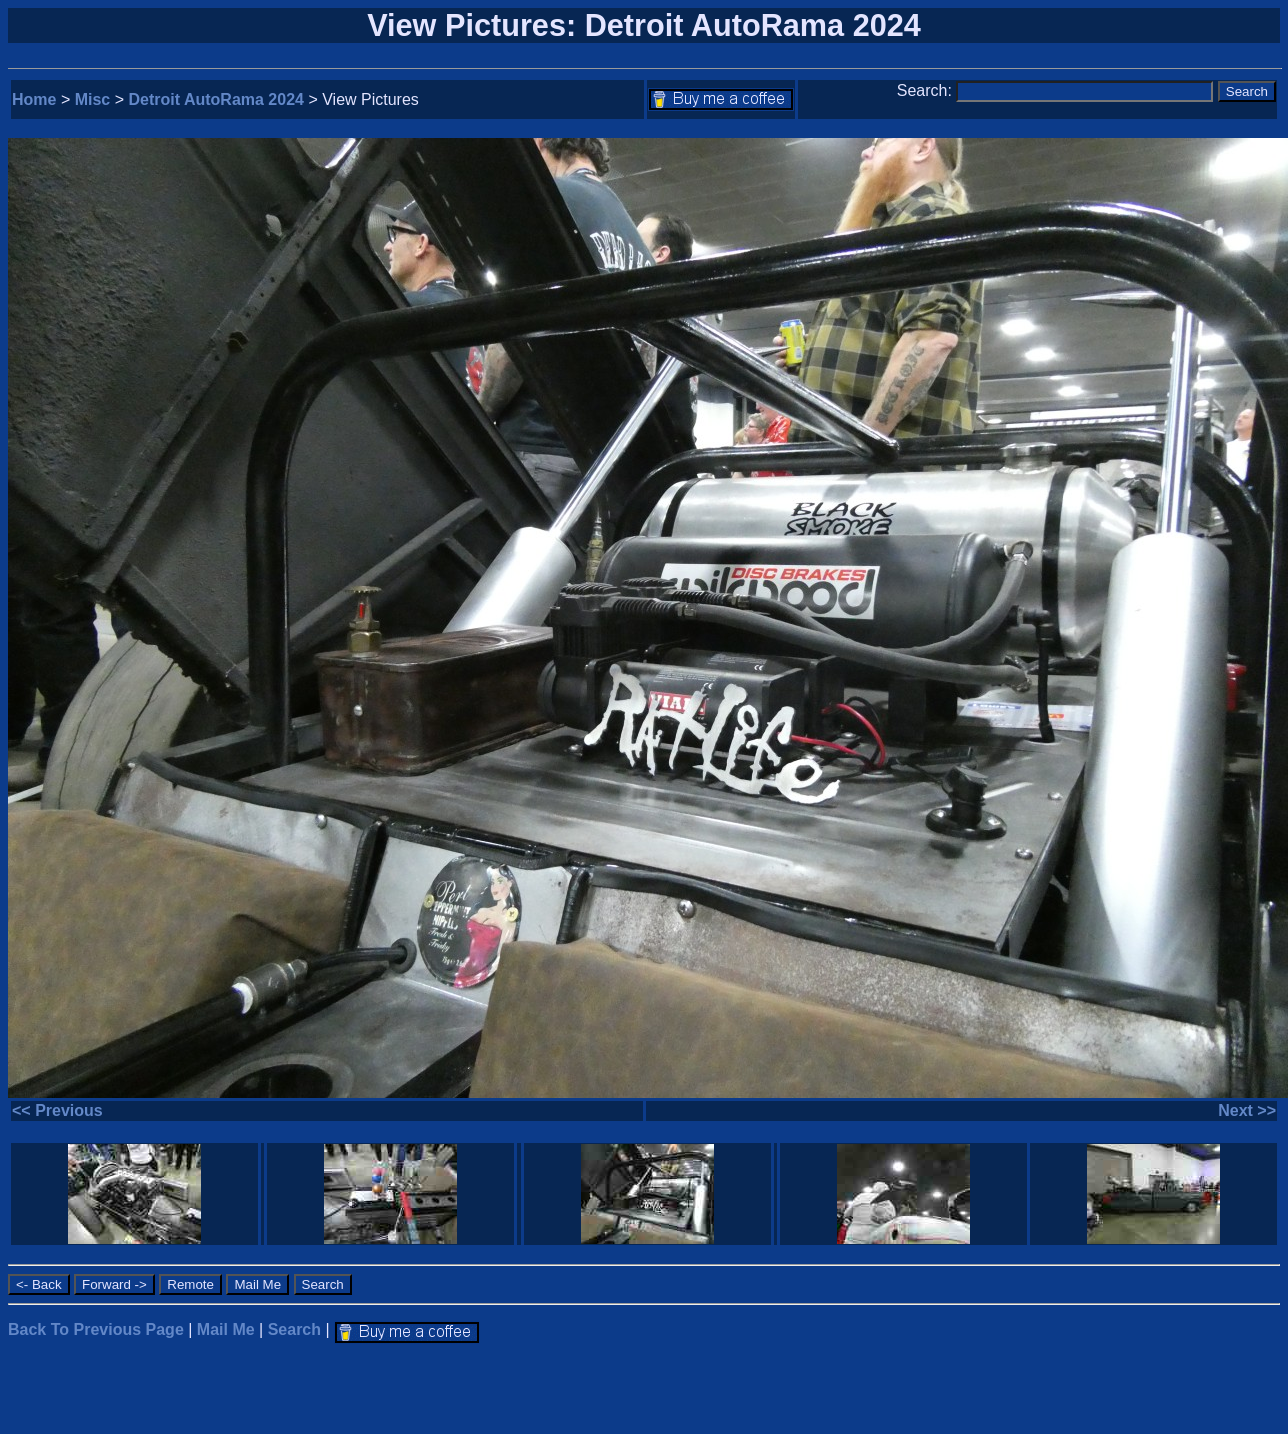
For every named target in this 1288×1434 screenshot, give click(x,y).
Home (34, 99)
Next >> (1247, 1110)
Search (294, 1329)
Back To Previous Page (96, 1329)
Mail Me (226, 1329)
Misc (93, 99)
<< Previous (57, 1110)
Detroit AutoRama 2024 (216, 99)
